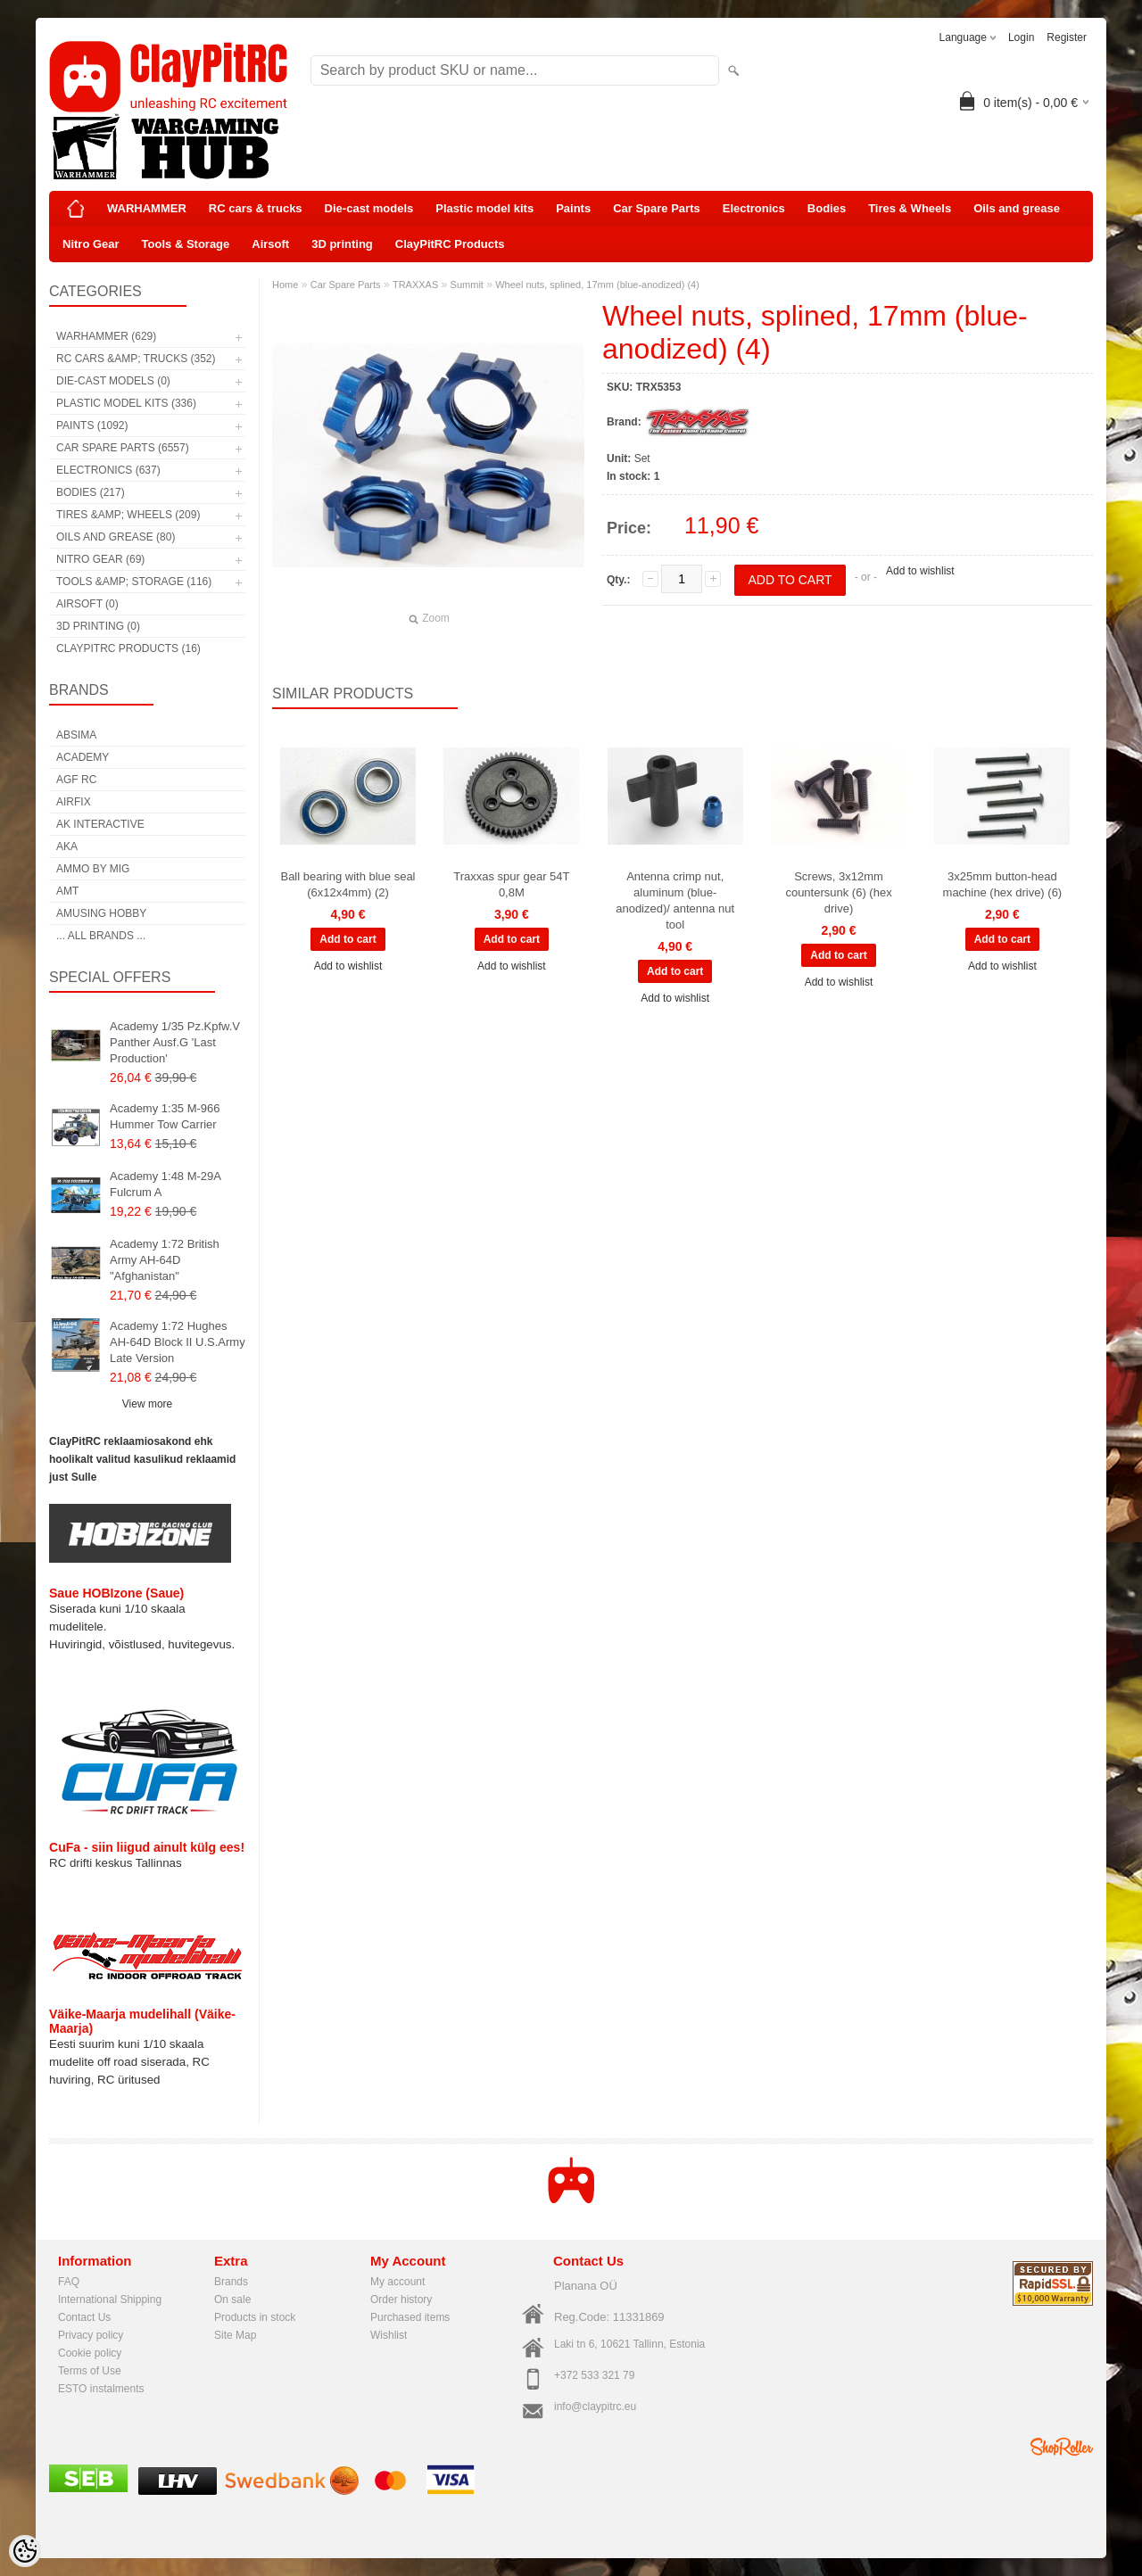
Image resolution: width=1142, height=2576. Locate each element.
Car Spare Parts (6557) (122, 448)
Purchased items (410, 2317)
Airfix (73, 802)
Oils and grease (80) (115, 537)
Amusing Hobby (101, 913)
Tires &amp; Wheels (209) (128, 514)
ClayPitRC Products (450, 244)
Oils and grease (1016, 208)
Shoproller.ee (1061, 2447)
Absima (76, 735)
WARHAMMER (146, 208)
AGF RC (76, 779)
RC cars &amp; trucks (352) (135, 358)
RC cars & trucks (255, 208)
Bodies (826, 208)
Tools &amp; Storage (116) (133, 581)
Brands (231, 2281)
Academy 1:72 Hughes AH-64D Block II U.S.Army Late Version (177, 1342)
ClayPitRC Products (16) (128, 648)
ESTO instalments (101, 2388)
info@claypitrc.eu (595, 2406)
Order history (401, 2299)
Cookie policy (89, 2353)
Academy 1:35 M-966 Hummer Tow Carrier (165, 1116)
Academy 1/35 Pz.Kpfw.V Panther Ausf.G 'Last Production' (175, 1042)
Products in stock (254, 2317)
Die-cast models (369, 208)
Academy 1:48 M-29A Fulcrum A (165, 1184)
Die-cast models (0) (113, 381)
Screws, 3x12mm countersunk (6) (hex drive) (838, 892)
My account (397, 2281)
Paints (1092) (92, 425)
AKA (67, 846)
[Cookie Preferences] (25, 2551)
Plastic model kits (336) (126, 403)
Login (1021, 37)
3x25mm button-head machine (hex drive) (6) (1003, 884)
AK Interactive (100, 824)
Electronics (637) (108, 470)
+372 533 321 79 (594, 2375)
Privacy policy (90, 2335)
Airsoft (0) (87, 604)
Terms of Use (89, 2371)
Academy (82, 757)
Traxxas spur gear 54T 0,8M (511, 884)
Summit (467, 284)
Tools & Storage (186, 244)
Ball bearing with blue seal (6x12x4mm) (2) (347, 884)
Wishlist (388, 2335)
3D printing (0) (98, 626)
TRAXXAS (415, 284)
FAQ (68, 2281)
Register (1067, 37)
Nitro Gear (91, 244)
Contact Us (84, 2317)
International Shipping (109, 2299)
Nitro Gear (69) (100, 559)
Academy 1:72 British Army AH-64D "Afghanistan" (164, 1260)
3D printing (342, 244)
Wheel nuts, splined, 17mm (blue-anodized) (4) (597, 284)
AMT (67, 891)
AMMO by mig (92, 869)
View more (147, 1404)
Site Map (235, 2335)
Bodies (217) (90, 492)
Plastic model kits (484, 208)
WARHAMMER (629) (106, 336)
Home (285, 284)
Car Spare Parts (656, 208)
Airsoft (270, 244)
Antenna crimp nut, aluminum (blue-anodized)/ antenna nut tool (675, 900)
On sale (232, 2299)
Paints (573, 208)
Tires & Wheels (909, 208)
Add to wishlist (920, 571)
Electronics (754, 208)
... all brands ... (100, 935)
